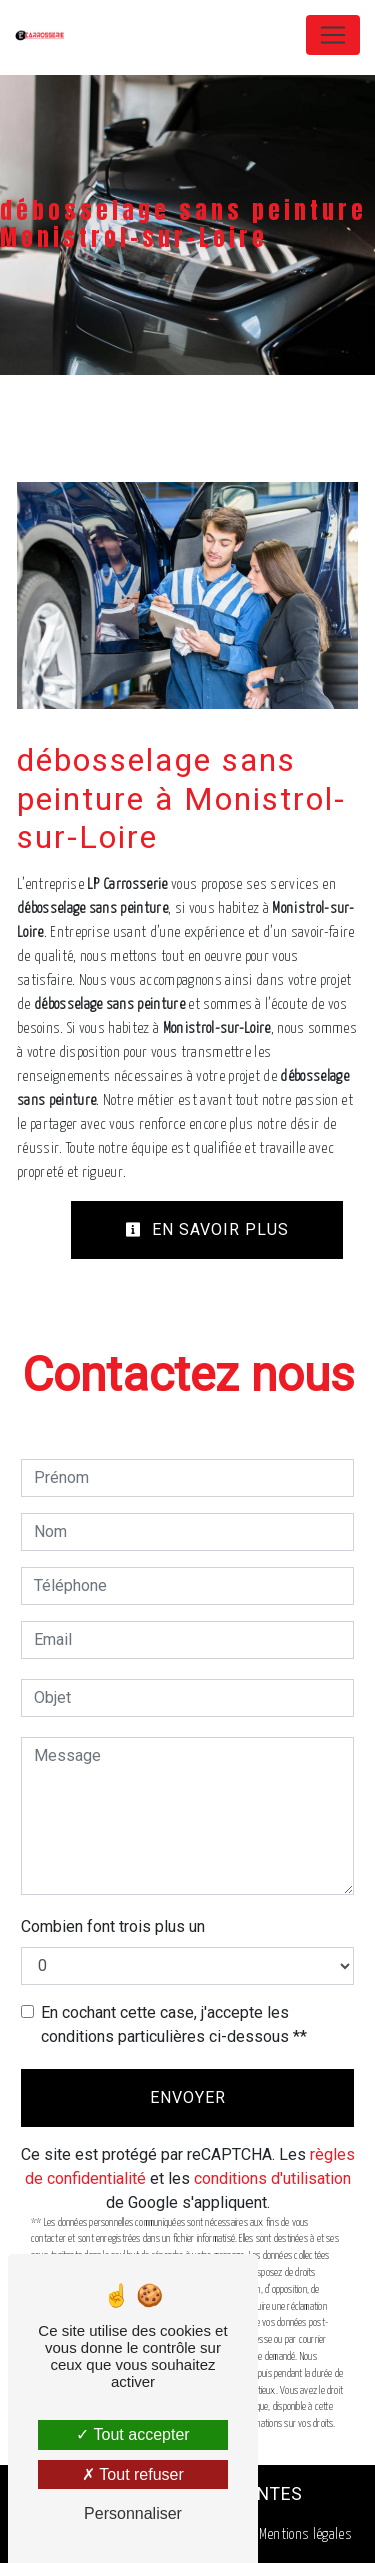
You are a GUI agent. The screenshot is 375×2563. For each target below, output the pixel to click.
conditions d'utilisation (272, 2178)
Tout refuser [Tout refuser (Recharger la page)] (133, 2474)
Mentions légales (304, 2534)
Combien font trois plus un (113, 1926)
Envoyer (188, 2097)
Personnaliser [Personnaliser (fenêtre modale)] (133, 2513)
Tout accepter (132, 2434)
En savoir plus (207, 1229)
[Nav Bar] (333, 35)
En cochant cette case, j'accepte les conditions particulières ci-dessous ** (174, 2024)
